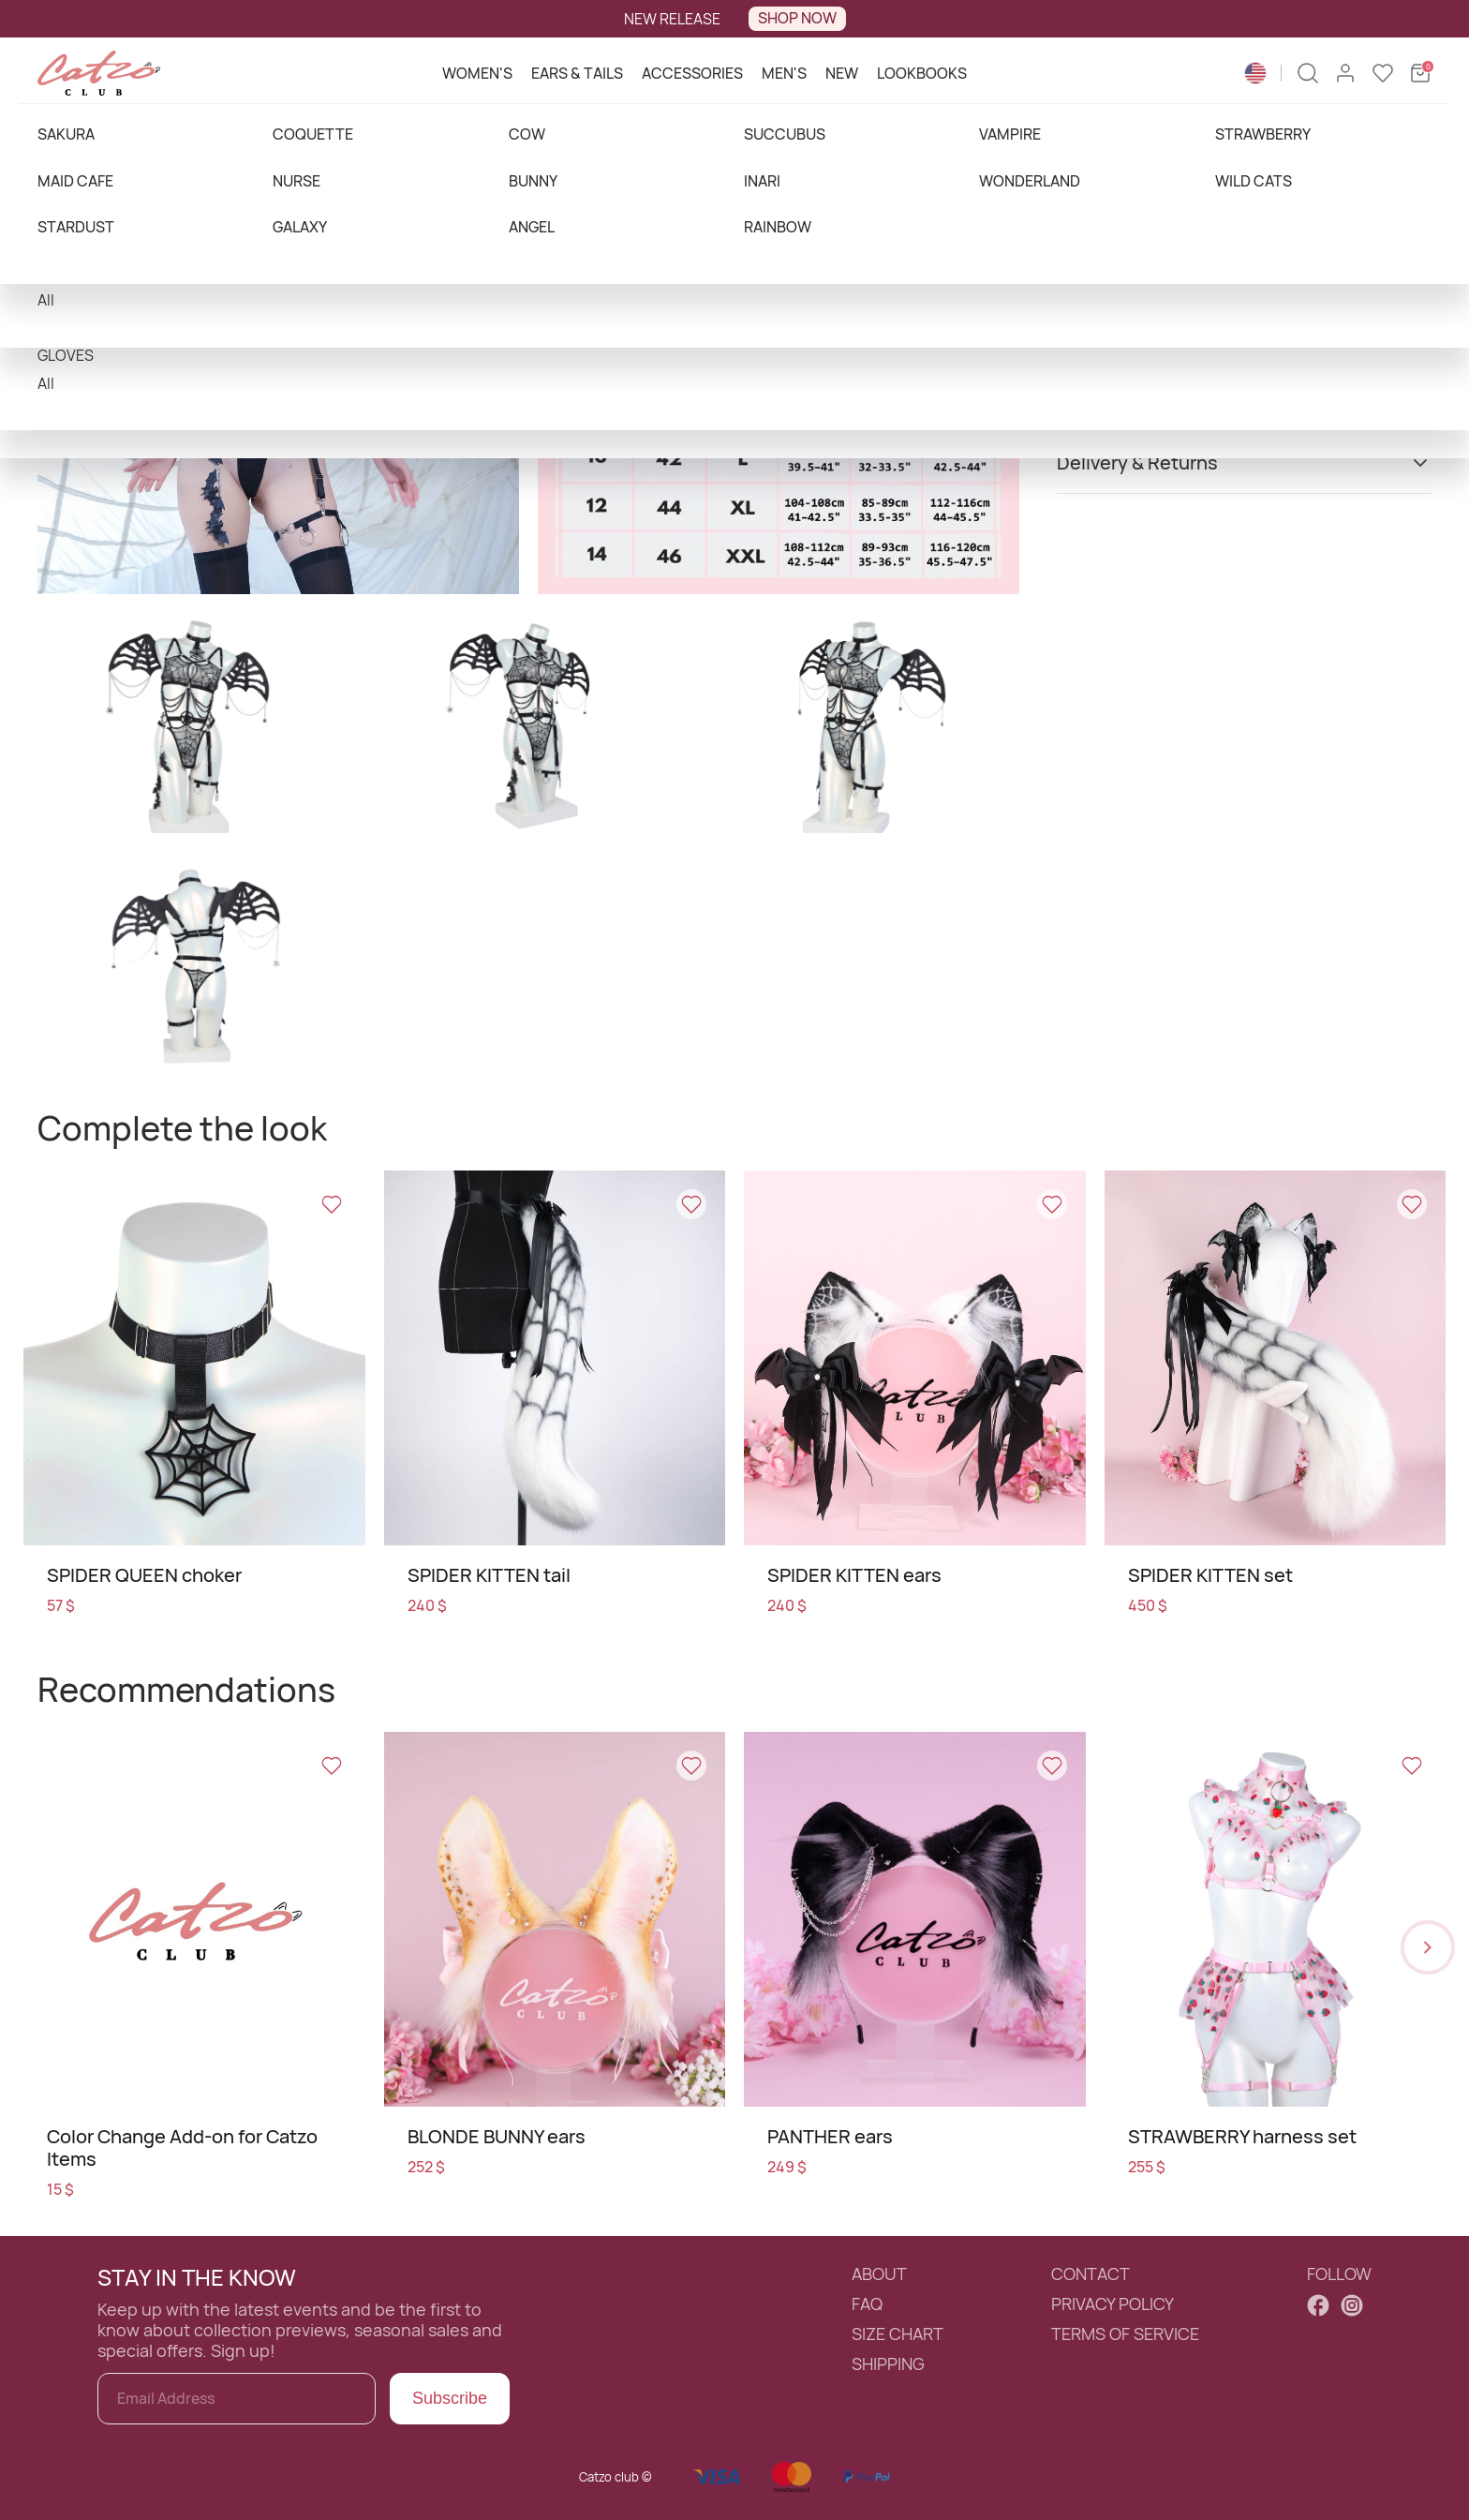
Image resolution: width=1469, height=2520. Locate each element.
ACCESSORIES (692, 73)
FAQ (867, 2304)
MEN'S (784, 73)
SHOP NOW (797, 17)
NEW (841, 73)
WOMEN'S (477, 73)
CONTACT (1090, 2274)
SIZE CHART (897, 2334)
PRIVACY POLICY (1112, 2304)
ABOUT (879, 2274)
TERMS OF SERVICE (1125, 2334)
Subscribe (449, 2398)
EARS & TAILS (577, 73)
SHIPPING (888, 2364)
